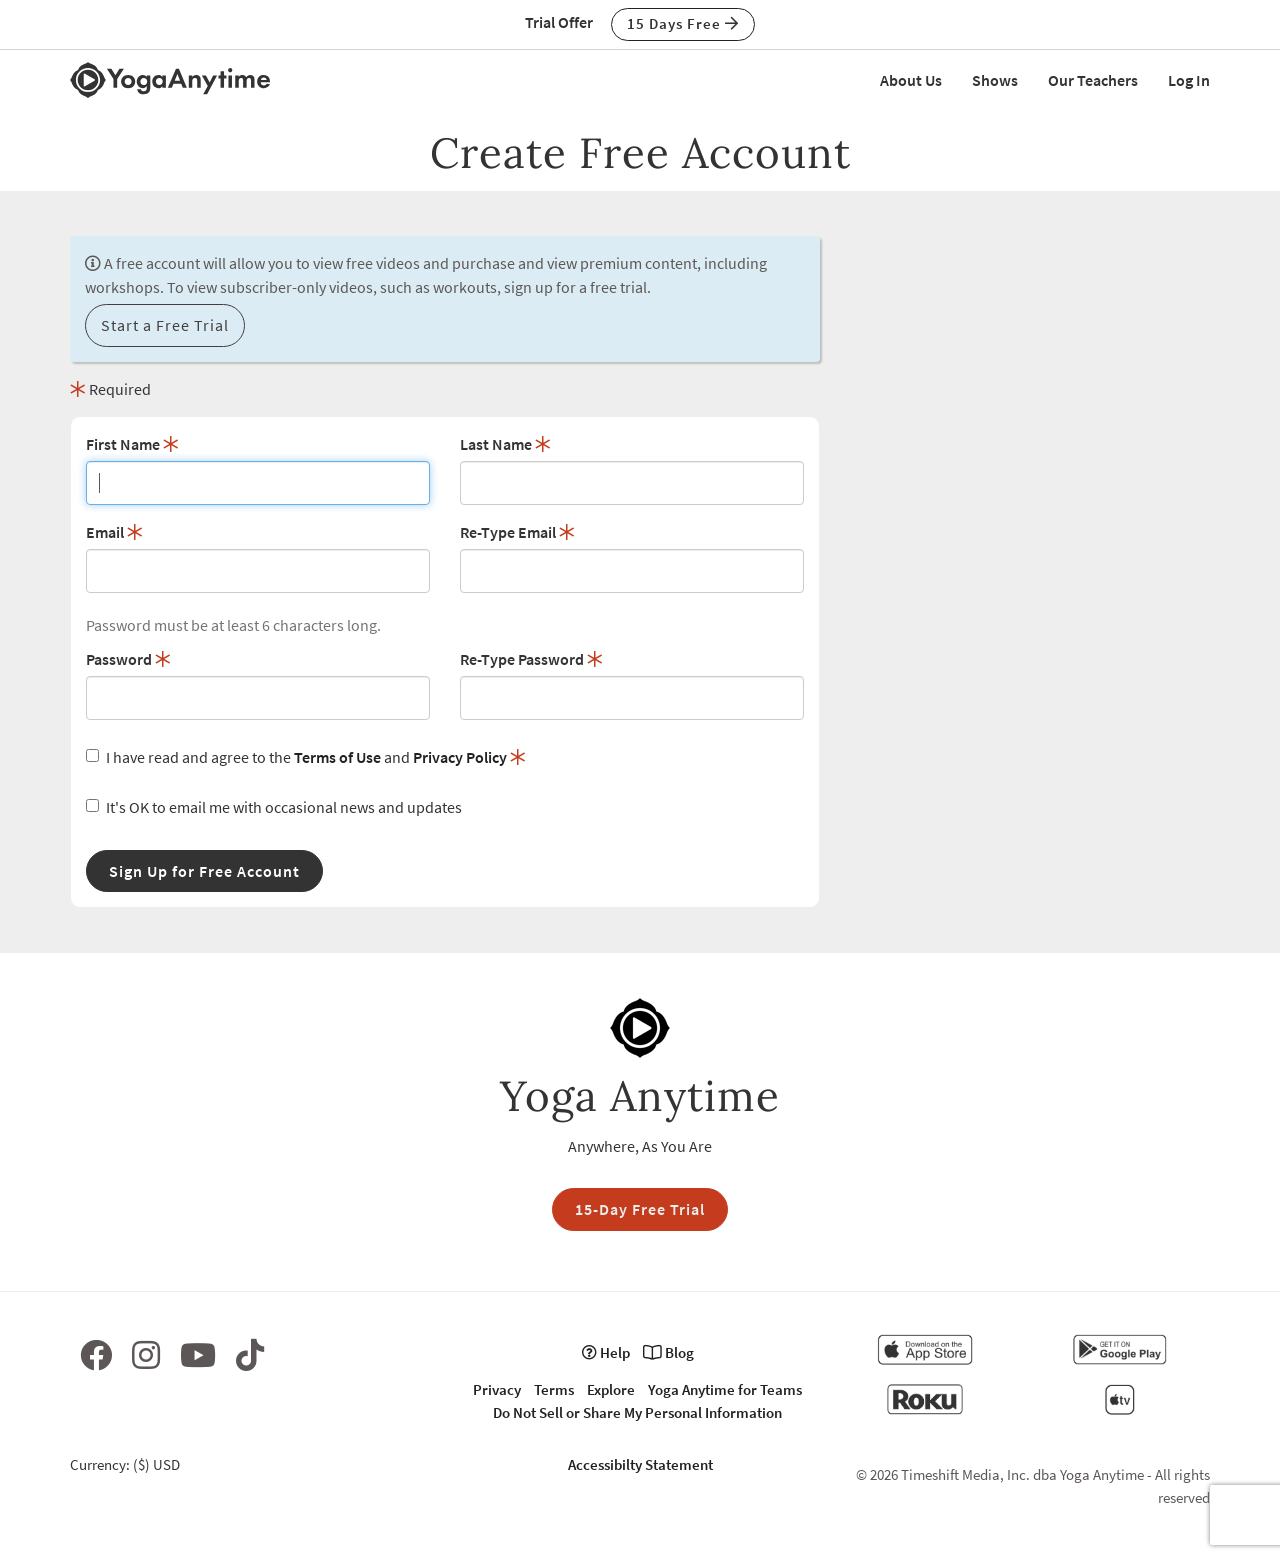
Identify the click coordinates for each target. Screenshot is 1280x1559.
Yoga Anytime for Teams (725, 1389)
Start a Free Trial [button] (165, 325)
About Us (911, 80)
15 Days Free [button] (683, 23)
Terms (554, 1389)
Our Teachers (1093, 80)
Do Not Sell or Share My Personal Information (637, 1412)
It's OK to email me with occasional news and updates (274, 807)
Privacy (497, 1389)
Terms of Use (337, 757)
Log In (1189, 80)
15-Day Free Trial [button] (640, 1209)
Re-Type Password (531, 659)
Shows (995, 80)
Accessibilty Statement (640, 1464)
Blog (668, 1352)
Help (606, 1352)
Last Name (505, 444)
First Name (132, 444)
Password (128, 659)
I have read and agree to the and (306, 757)
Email (114, 532)
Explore (611, 1389)
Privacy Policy (460, 757)
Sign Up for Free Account (204, 871)
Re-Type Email (517, 532)
